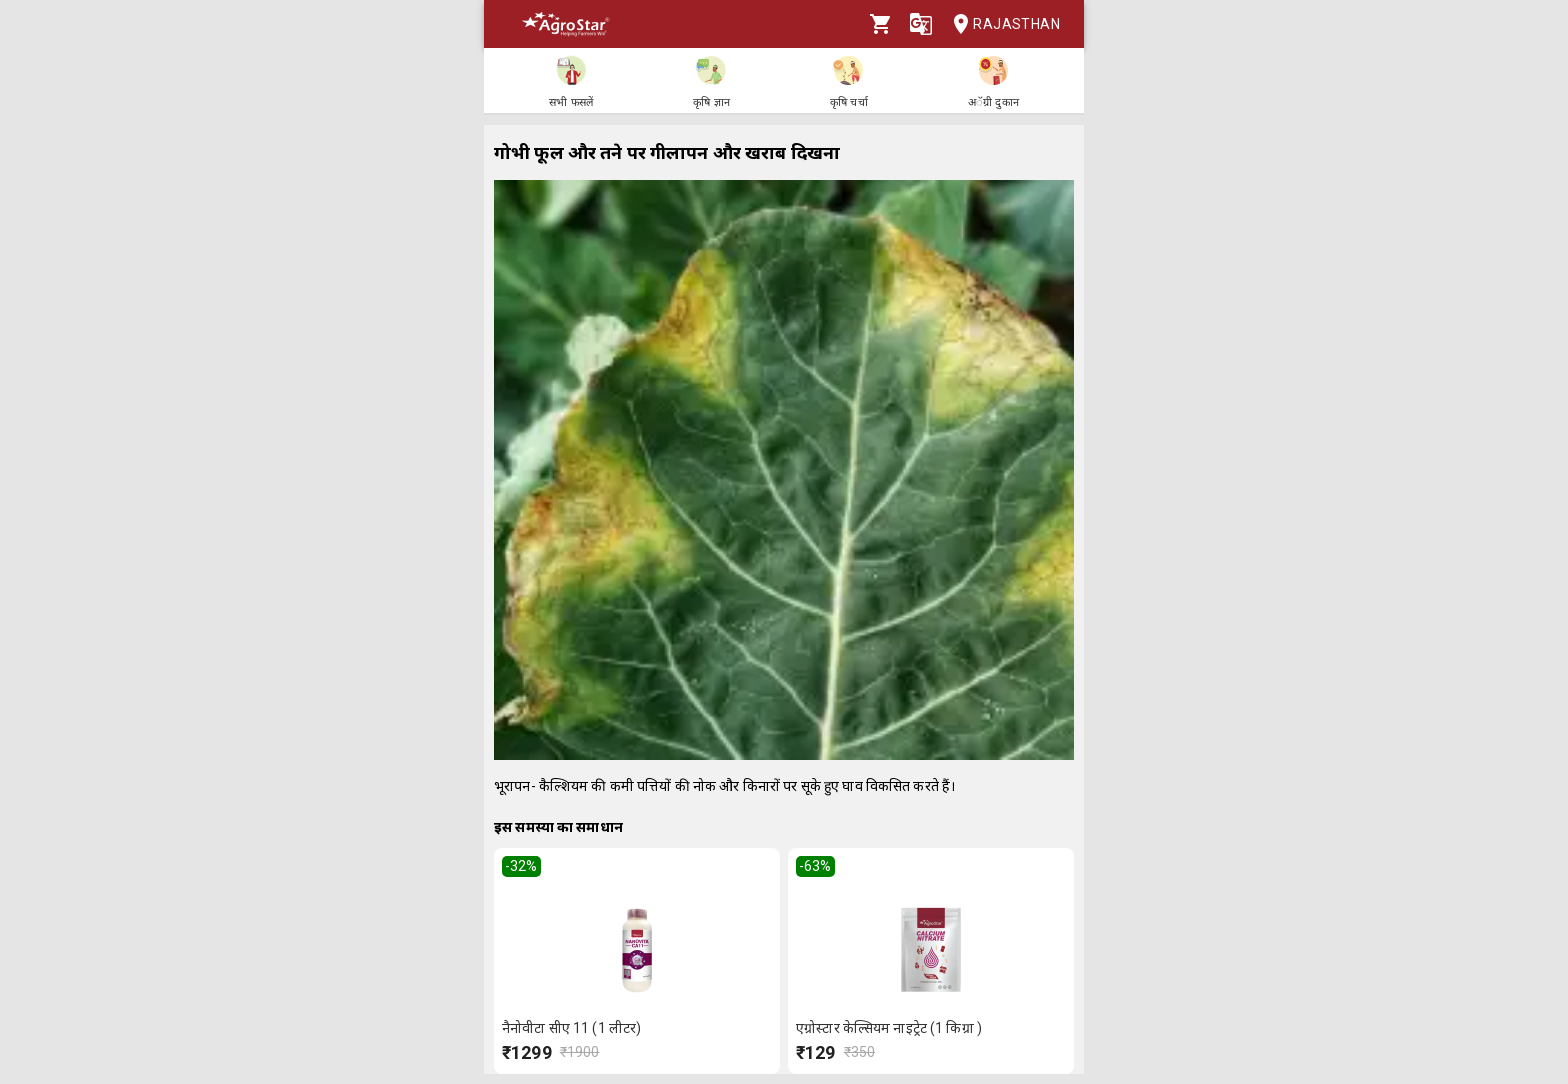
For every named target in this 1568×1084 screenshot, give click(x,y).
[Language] (921, 24)
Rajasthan (1000, 24)
